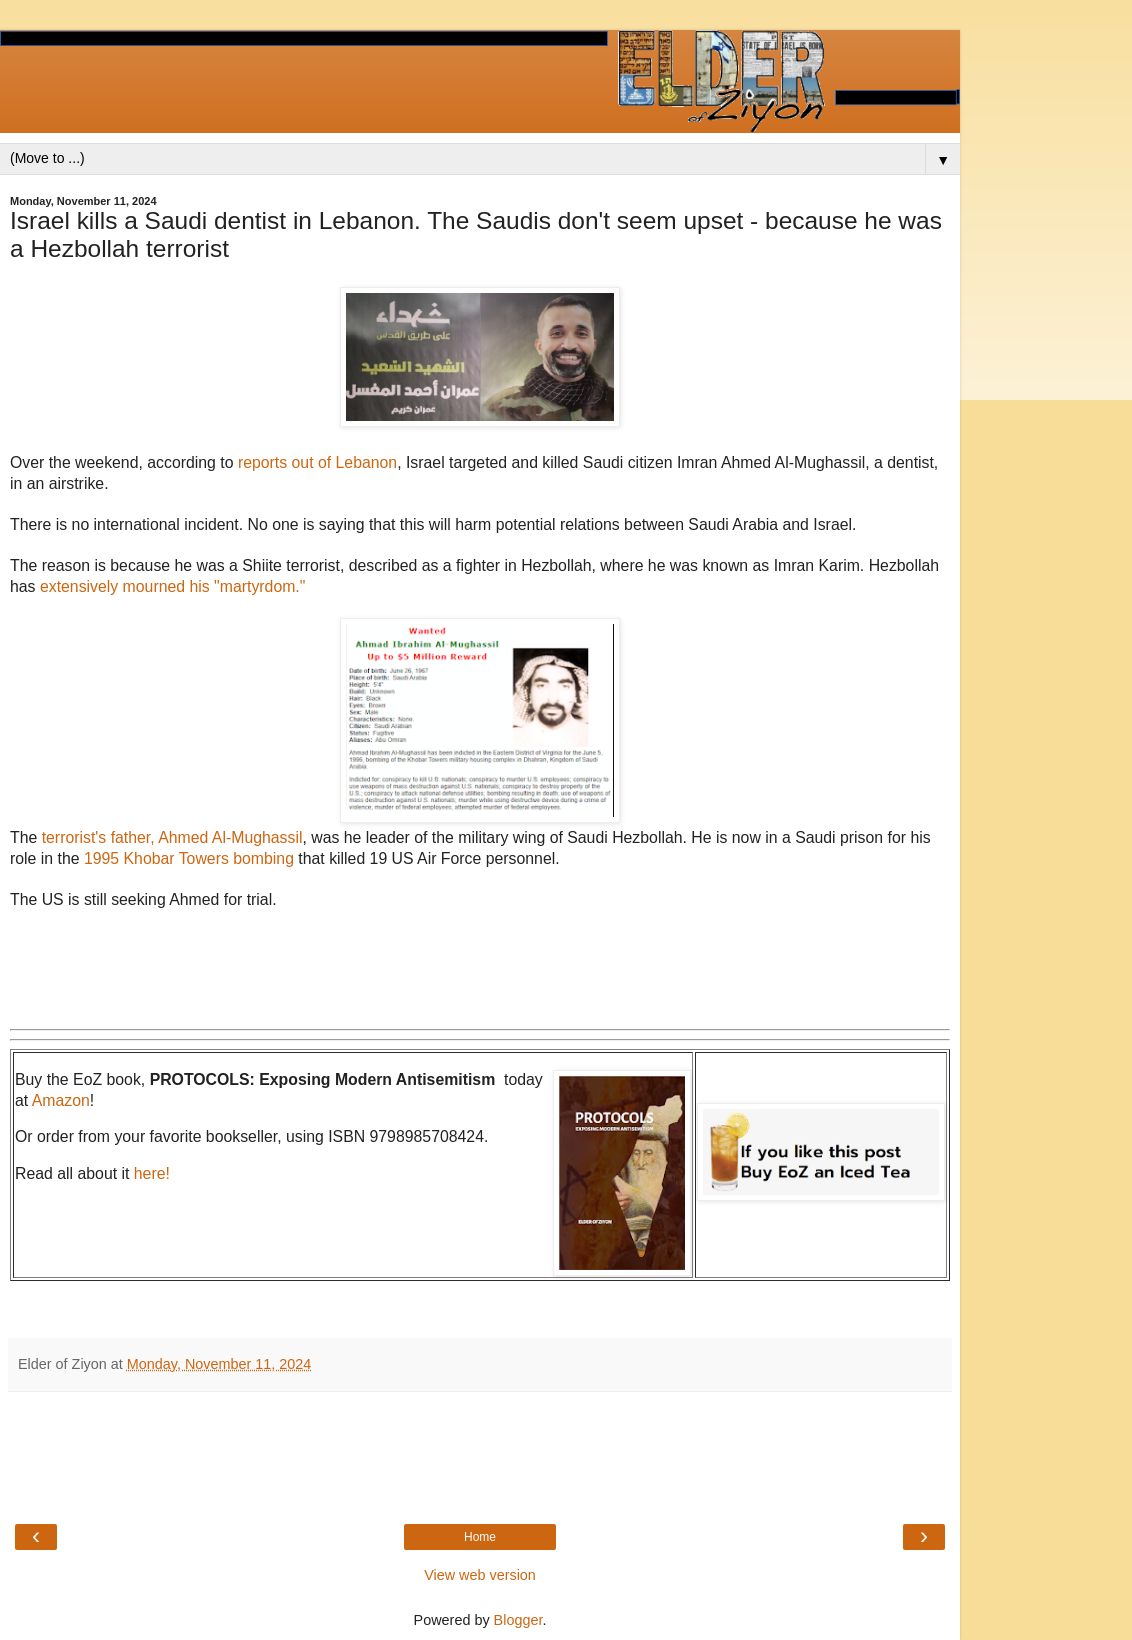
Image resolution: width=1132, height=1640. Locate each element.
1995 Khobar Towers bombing (189, 858)
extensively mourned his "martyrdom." (175, 586)
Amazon (61, 1100)
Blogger (518, 1620)
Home (480, 1537)
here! (152, 1173)
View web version (480, 1575)
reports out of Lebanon (317, 462)
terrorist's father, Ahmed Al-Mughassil (172, 837)
